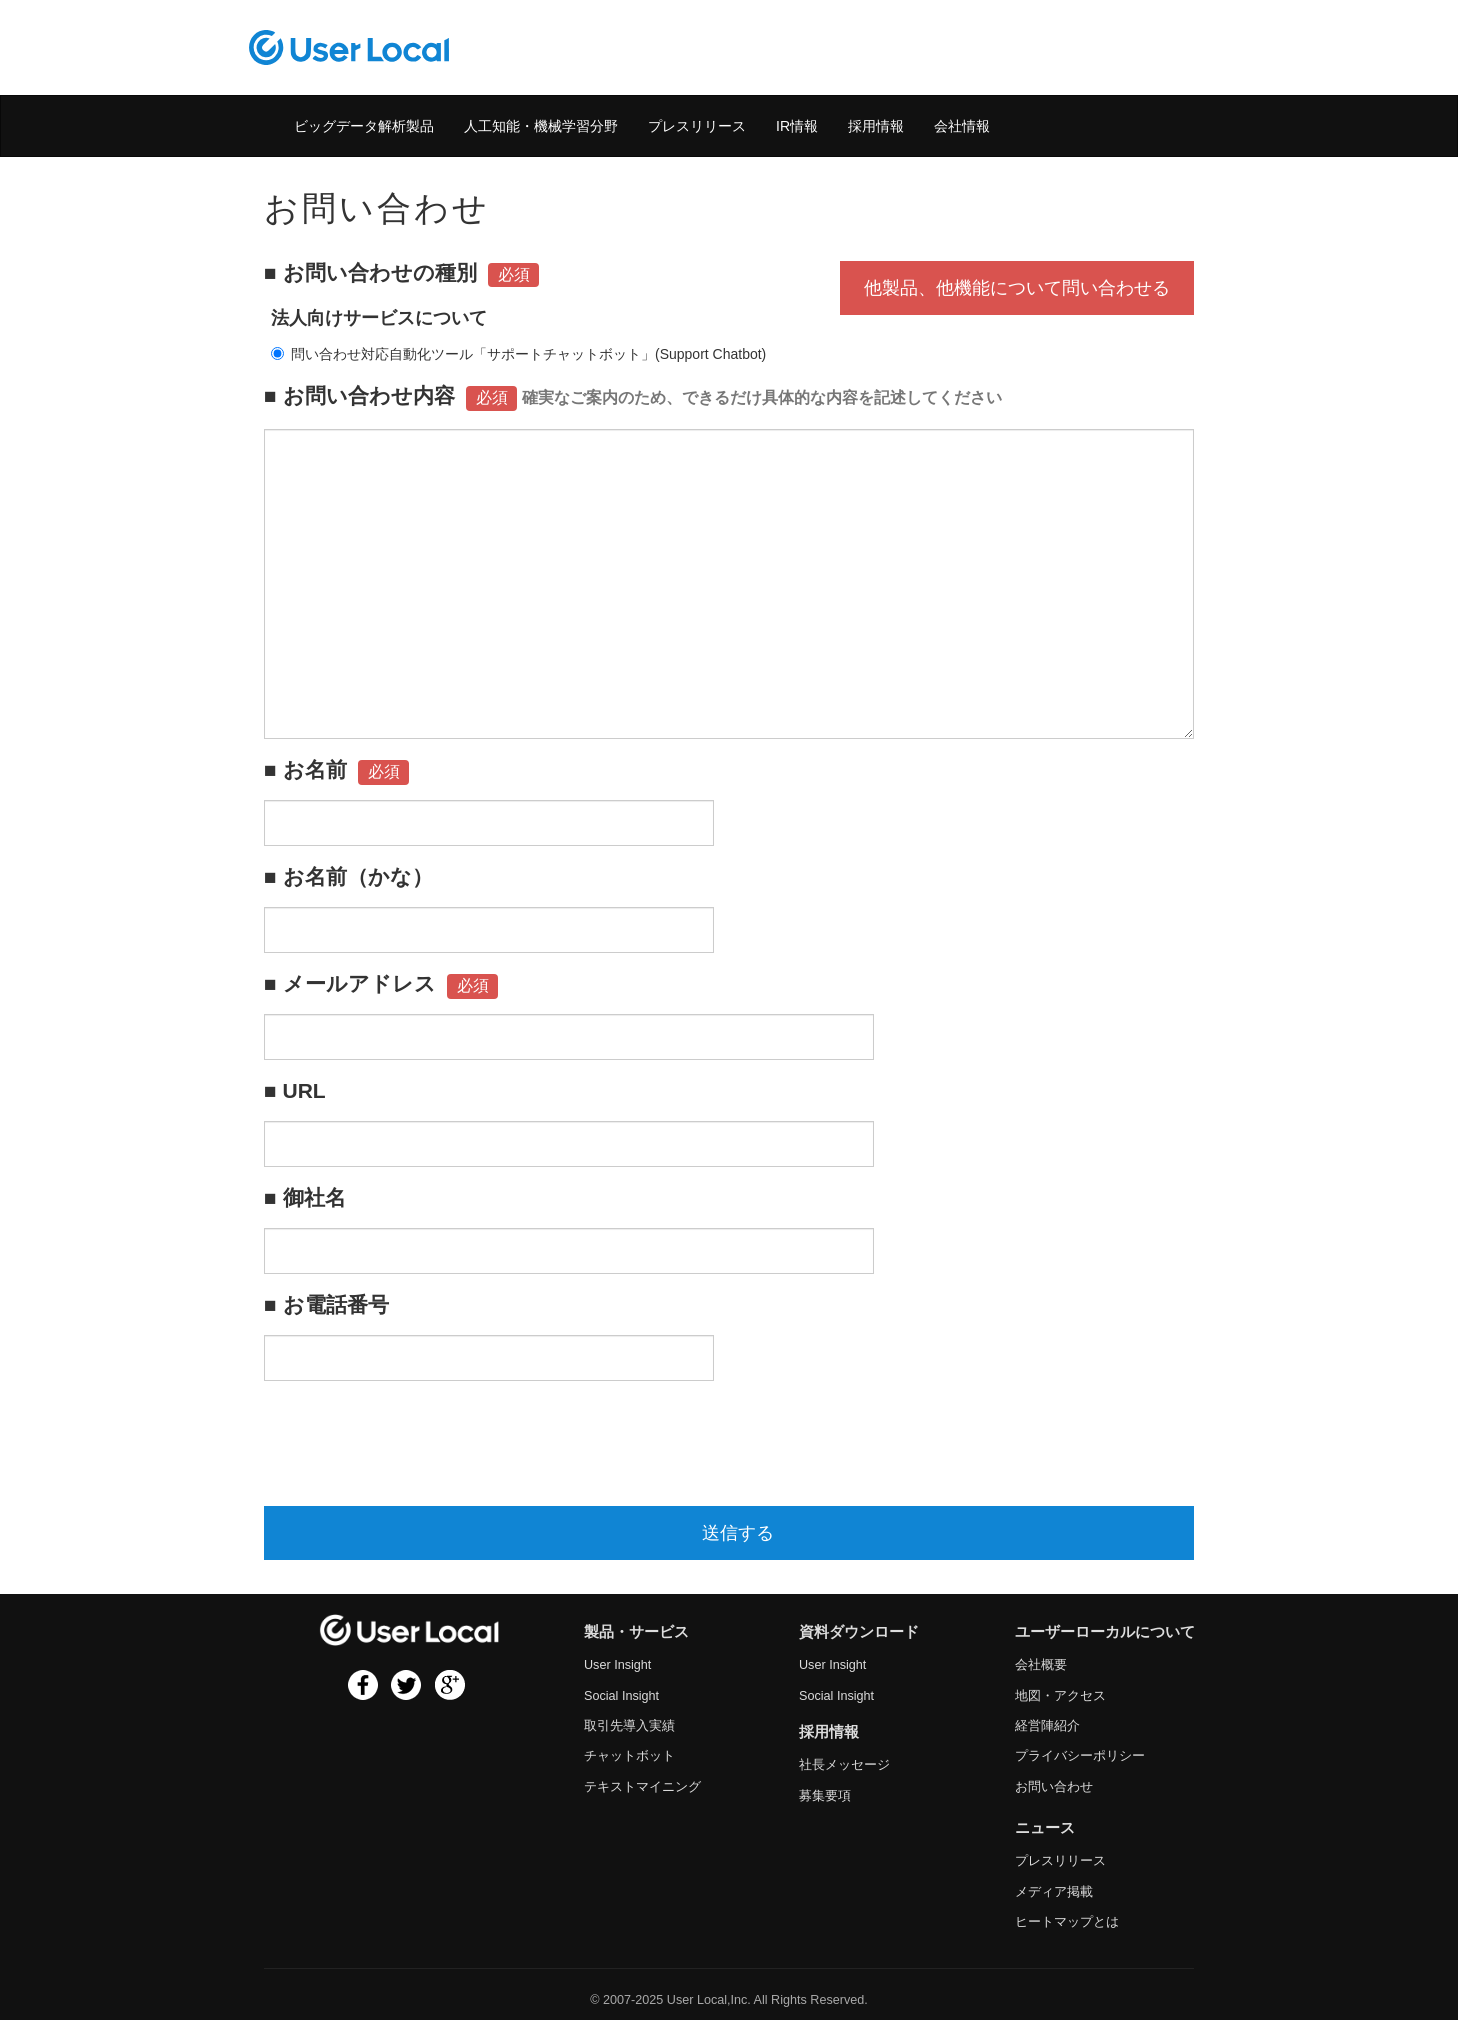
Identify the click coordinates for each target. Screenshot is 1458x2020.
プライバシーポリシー (1080, 1756)
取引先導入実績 (629, 1726)
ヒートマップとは (1067, 1922)
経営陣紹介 (1047, 1726)
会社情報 (962, 126)
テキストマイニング (642, 1787)
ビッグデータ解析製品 (364, 126)
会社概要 (1041, 1665)
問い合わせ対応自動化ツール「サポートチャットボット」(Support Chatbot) (518, 354)
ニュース (1045, 1828)
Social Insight (621, 1696)
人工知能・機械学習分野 (541, 126)
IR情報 (797, 126)
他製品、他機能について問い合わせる (1017, 288)
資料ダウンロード (859, 1632)
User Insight (617, 1665)
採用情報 (876, 126)
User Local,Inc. (709, 2000)
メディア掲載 (1054, 1892)
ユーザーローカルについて (1105, 1632)
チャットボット (629, 1756)
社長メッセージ (844, 1765)
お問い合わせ (1054, 1787)
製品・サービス (636, 1632)
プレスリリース (697, 126)
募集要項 (825, 1796)
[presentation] (416, 1443)
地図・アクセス (1060, 1696)
